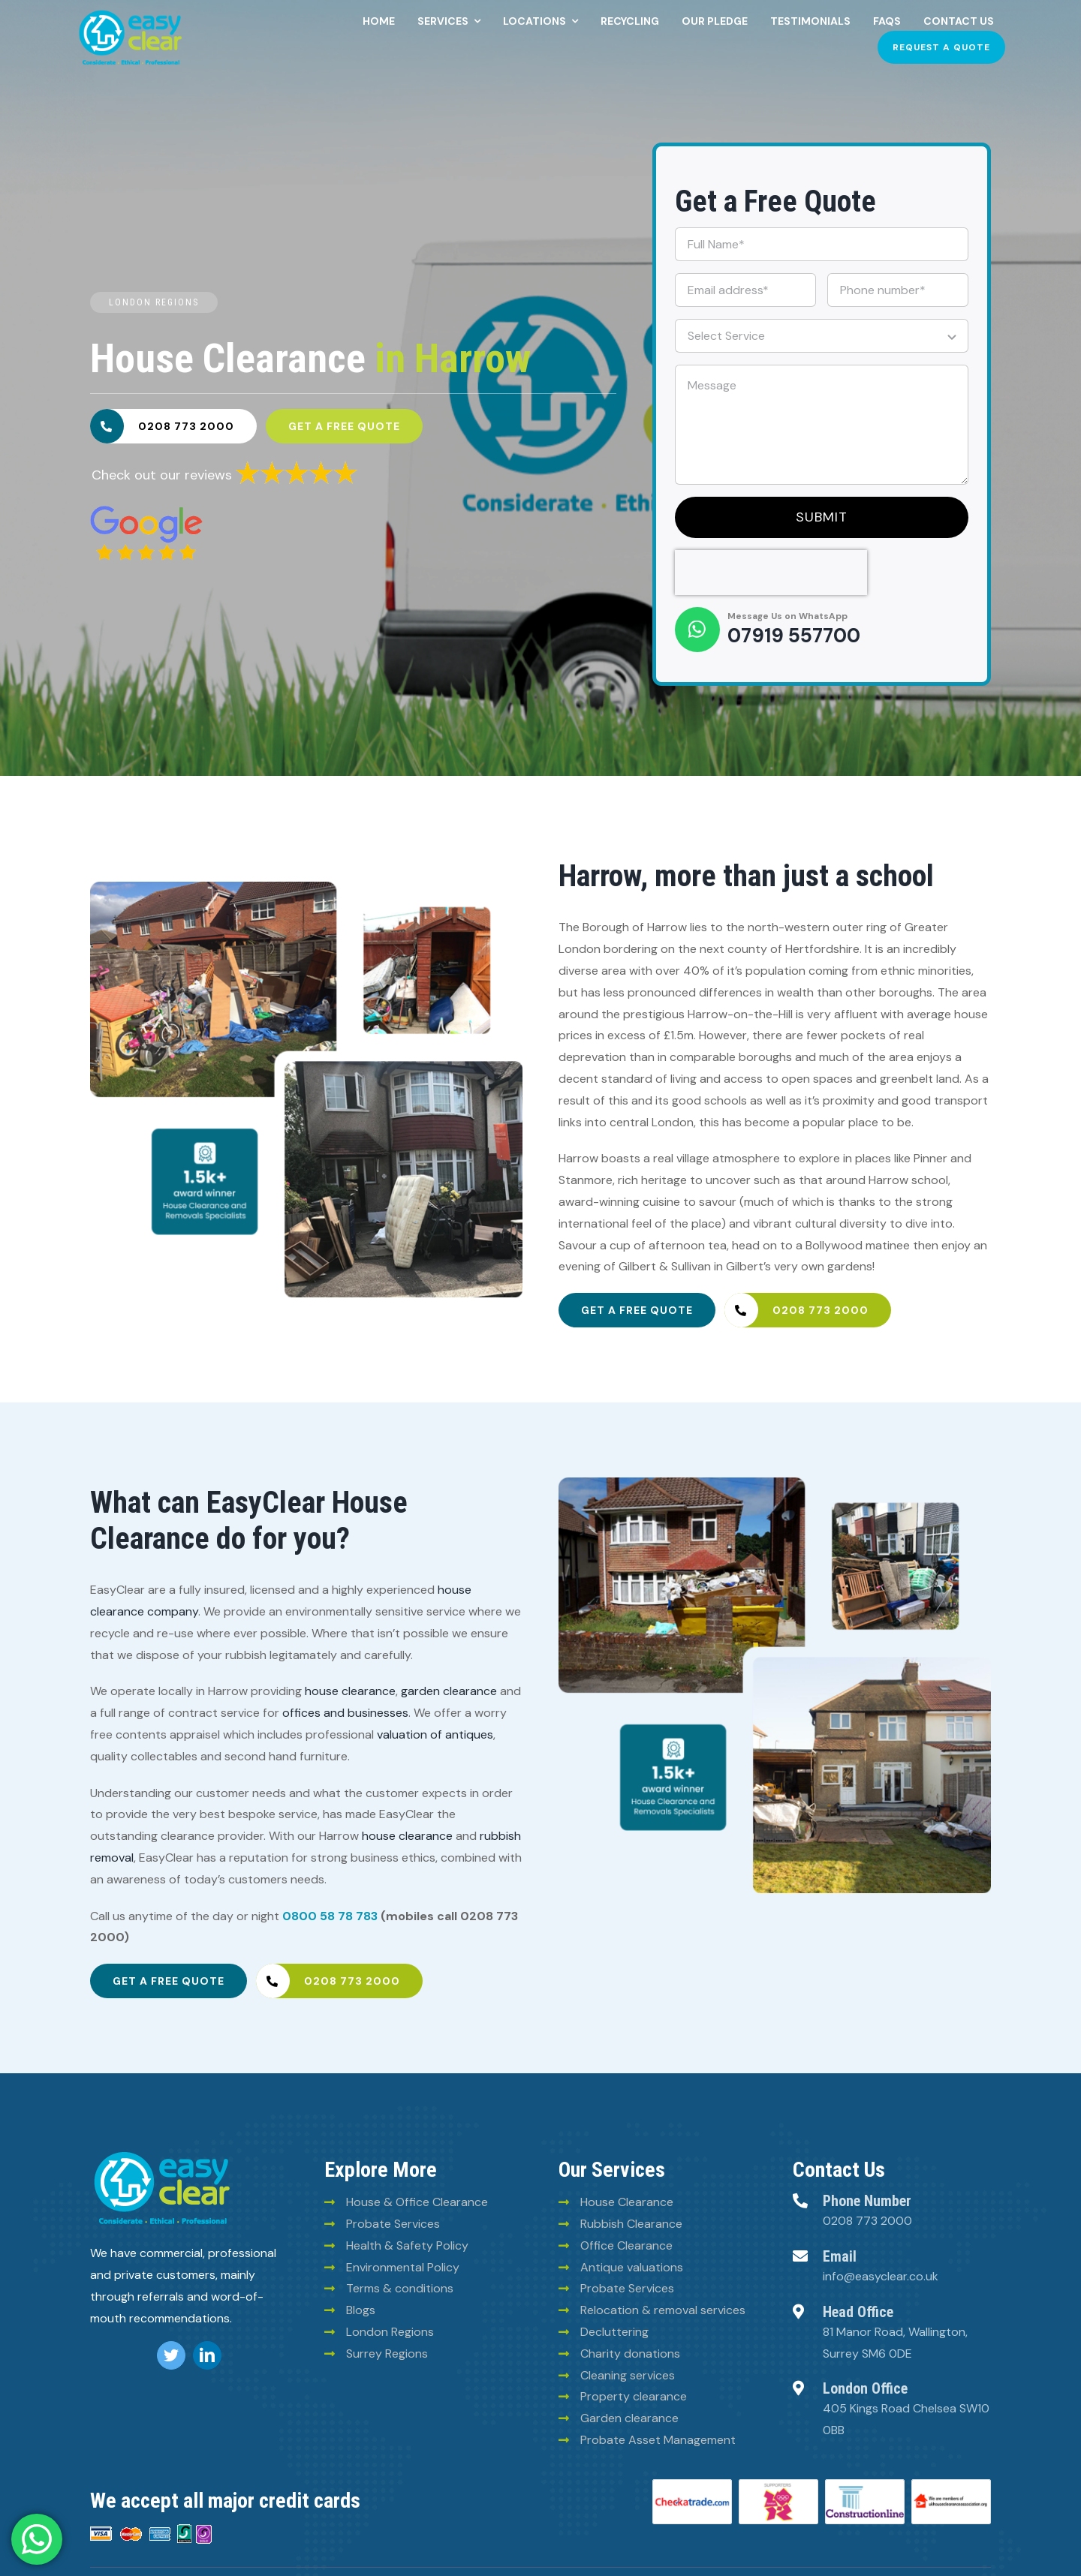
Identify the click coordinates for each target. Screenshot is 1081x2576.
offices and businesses (345, 1713)
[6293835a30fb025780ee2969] (296, 465)
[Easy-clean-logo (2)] (130, 13)
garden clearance (449, 1691)
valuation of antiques (435, 1734)
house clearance (350, 1691)
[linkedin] (207, 2355)
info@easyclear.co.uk (880, 2276)
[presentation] (771, 572)
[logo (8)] (161, 2154)
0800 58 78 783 (330, 1916)
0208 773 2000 (867, 2221)
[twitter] (171, 2355)
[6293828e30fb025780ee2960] (146, 511)
